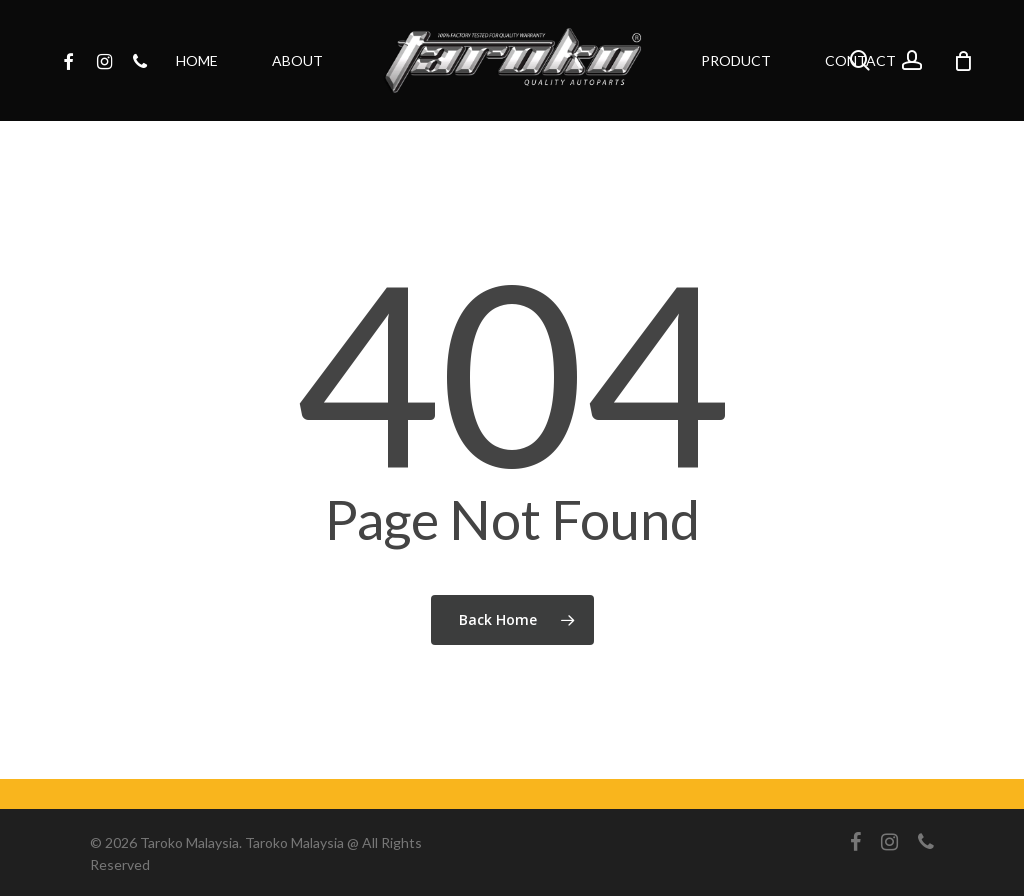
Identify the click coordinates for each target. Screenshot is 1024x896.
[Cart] (963, 61)
